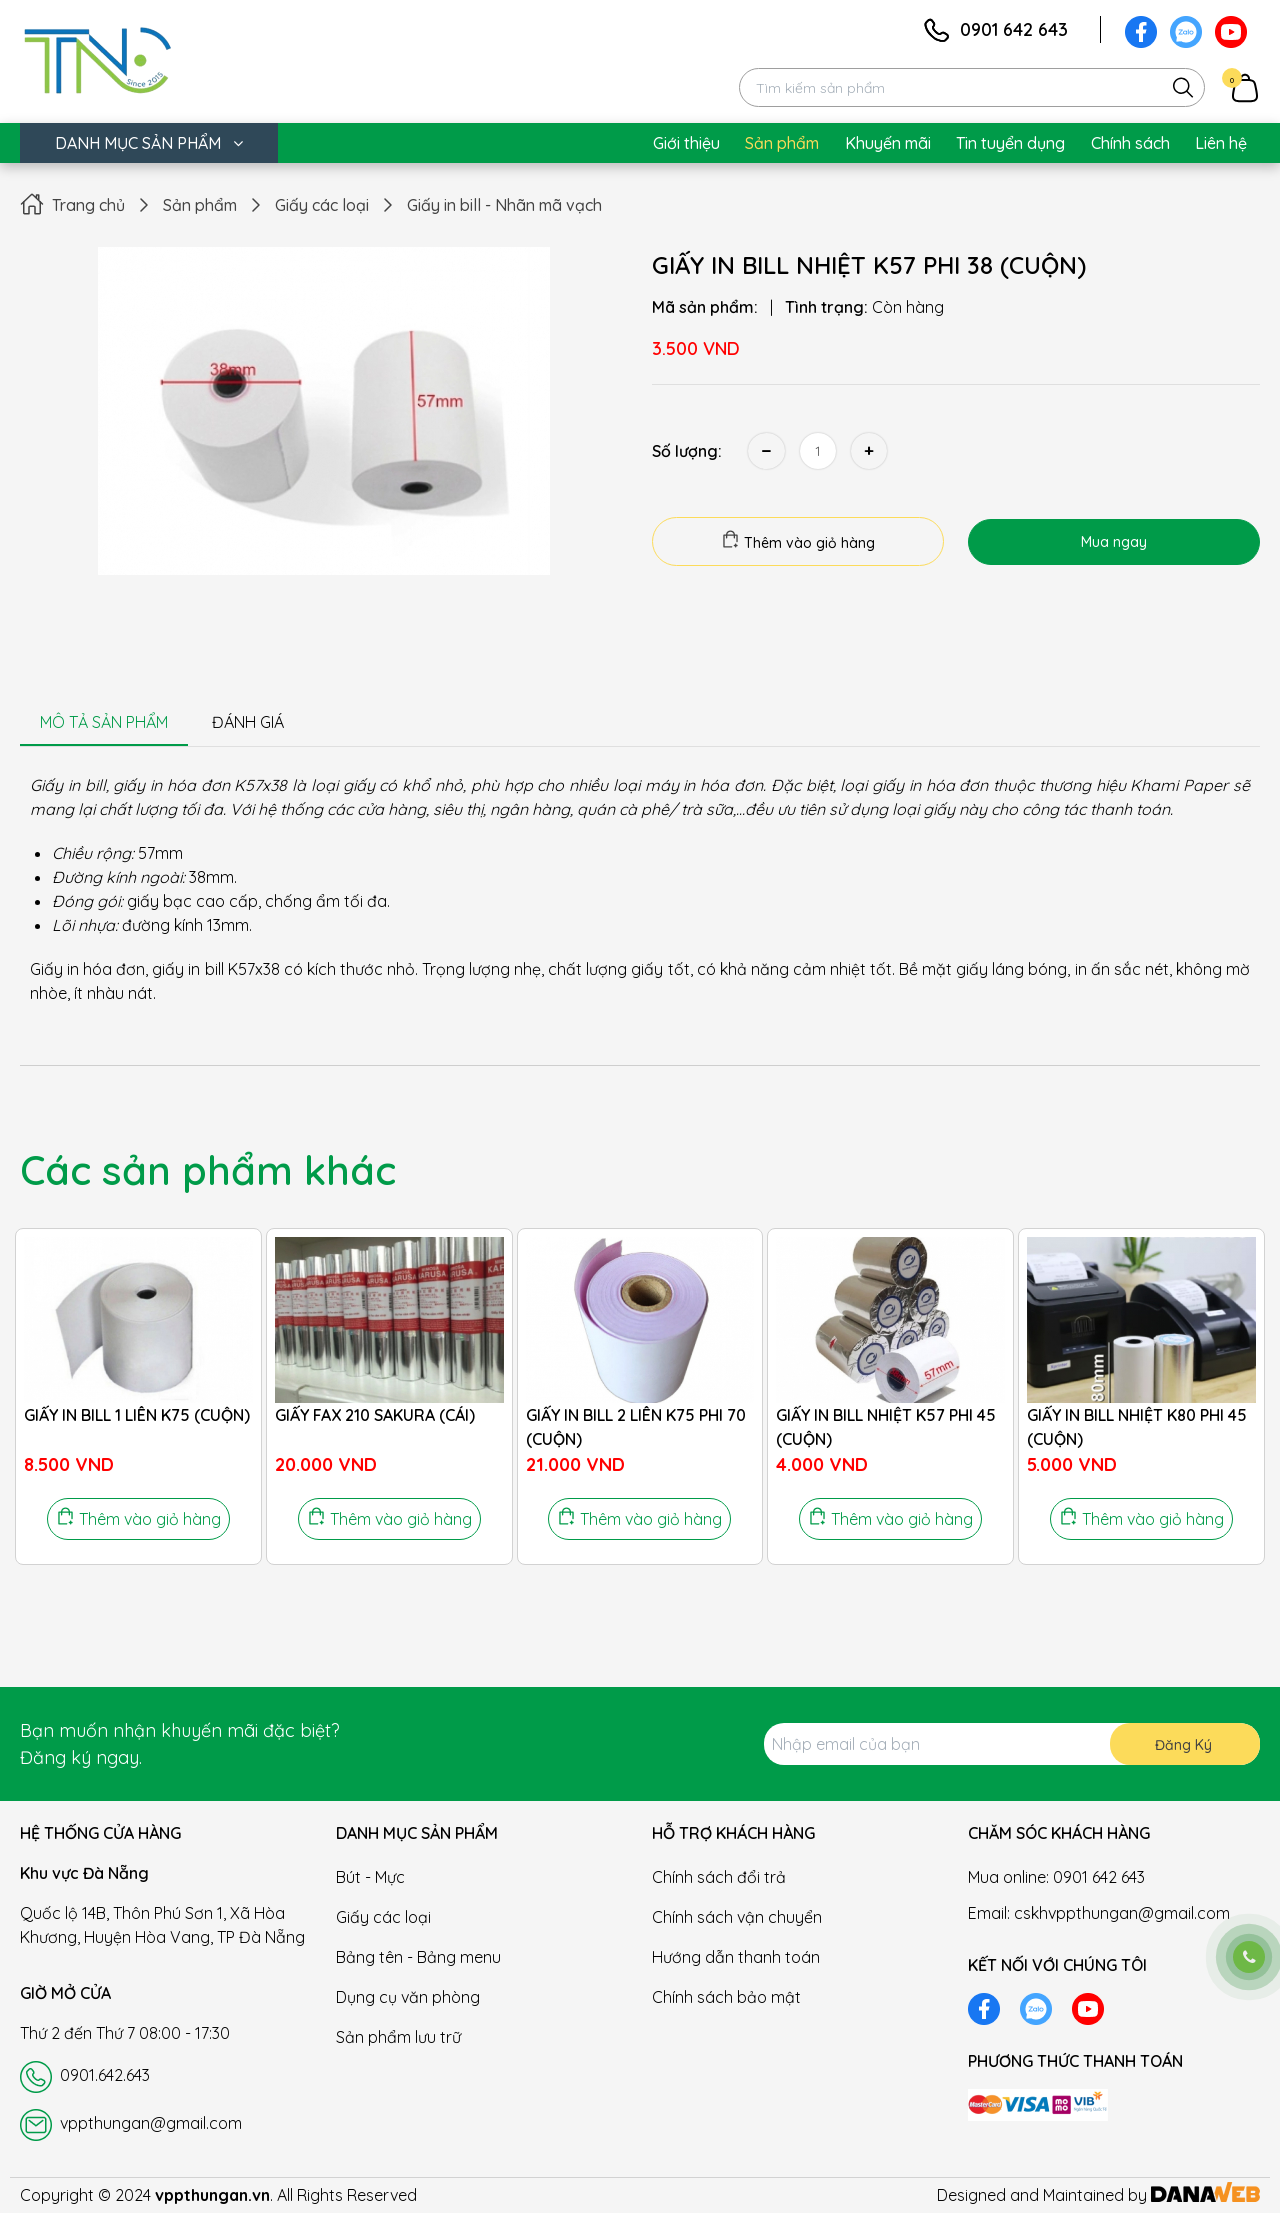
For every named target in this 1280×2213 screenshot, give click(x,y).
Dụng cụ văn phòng (408, 1997)
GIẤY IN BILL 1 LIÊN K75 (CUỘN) (137, 1415)
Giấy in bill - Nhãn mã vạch (504, 205)
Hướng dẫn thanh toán (736, 1957)
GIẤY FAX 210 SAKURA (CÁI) (375, 1415)
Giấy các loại (322, 205)
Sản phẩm (200, 205)
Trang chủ (88, 205)
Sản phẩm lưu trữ (398, 2037)
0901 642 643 (1014, 29)
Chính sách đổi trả (719, 1877)
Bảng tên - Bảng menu (418, 1957)
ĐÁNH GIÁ (248, 722)
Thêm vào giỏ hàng (798, 541)
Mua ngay (1114, 542)
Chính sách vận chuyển (737, 1917)
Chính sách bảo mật (726, 1997)
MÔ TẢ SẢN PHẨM (104, 722)
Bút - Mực (370, 1877)
